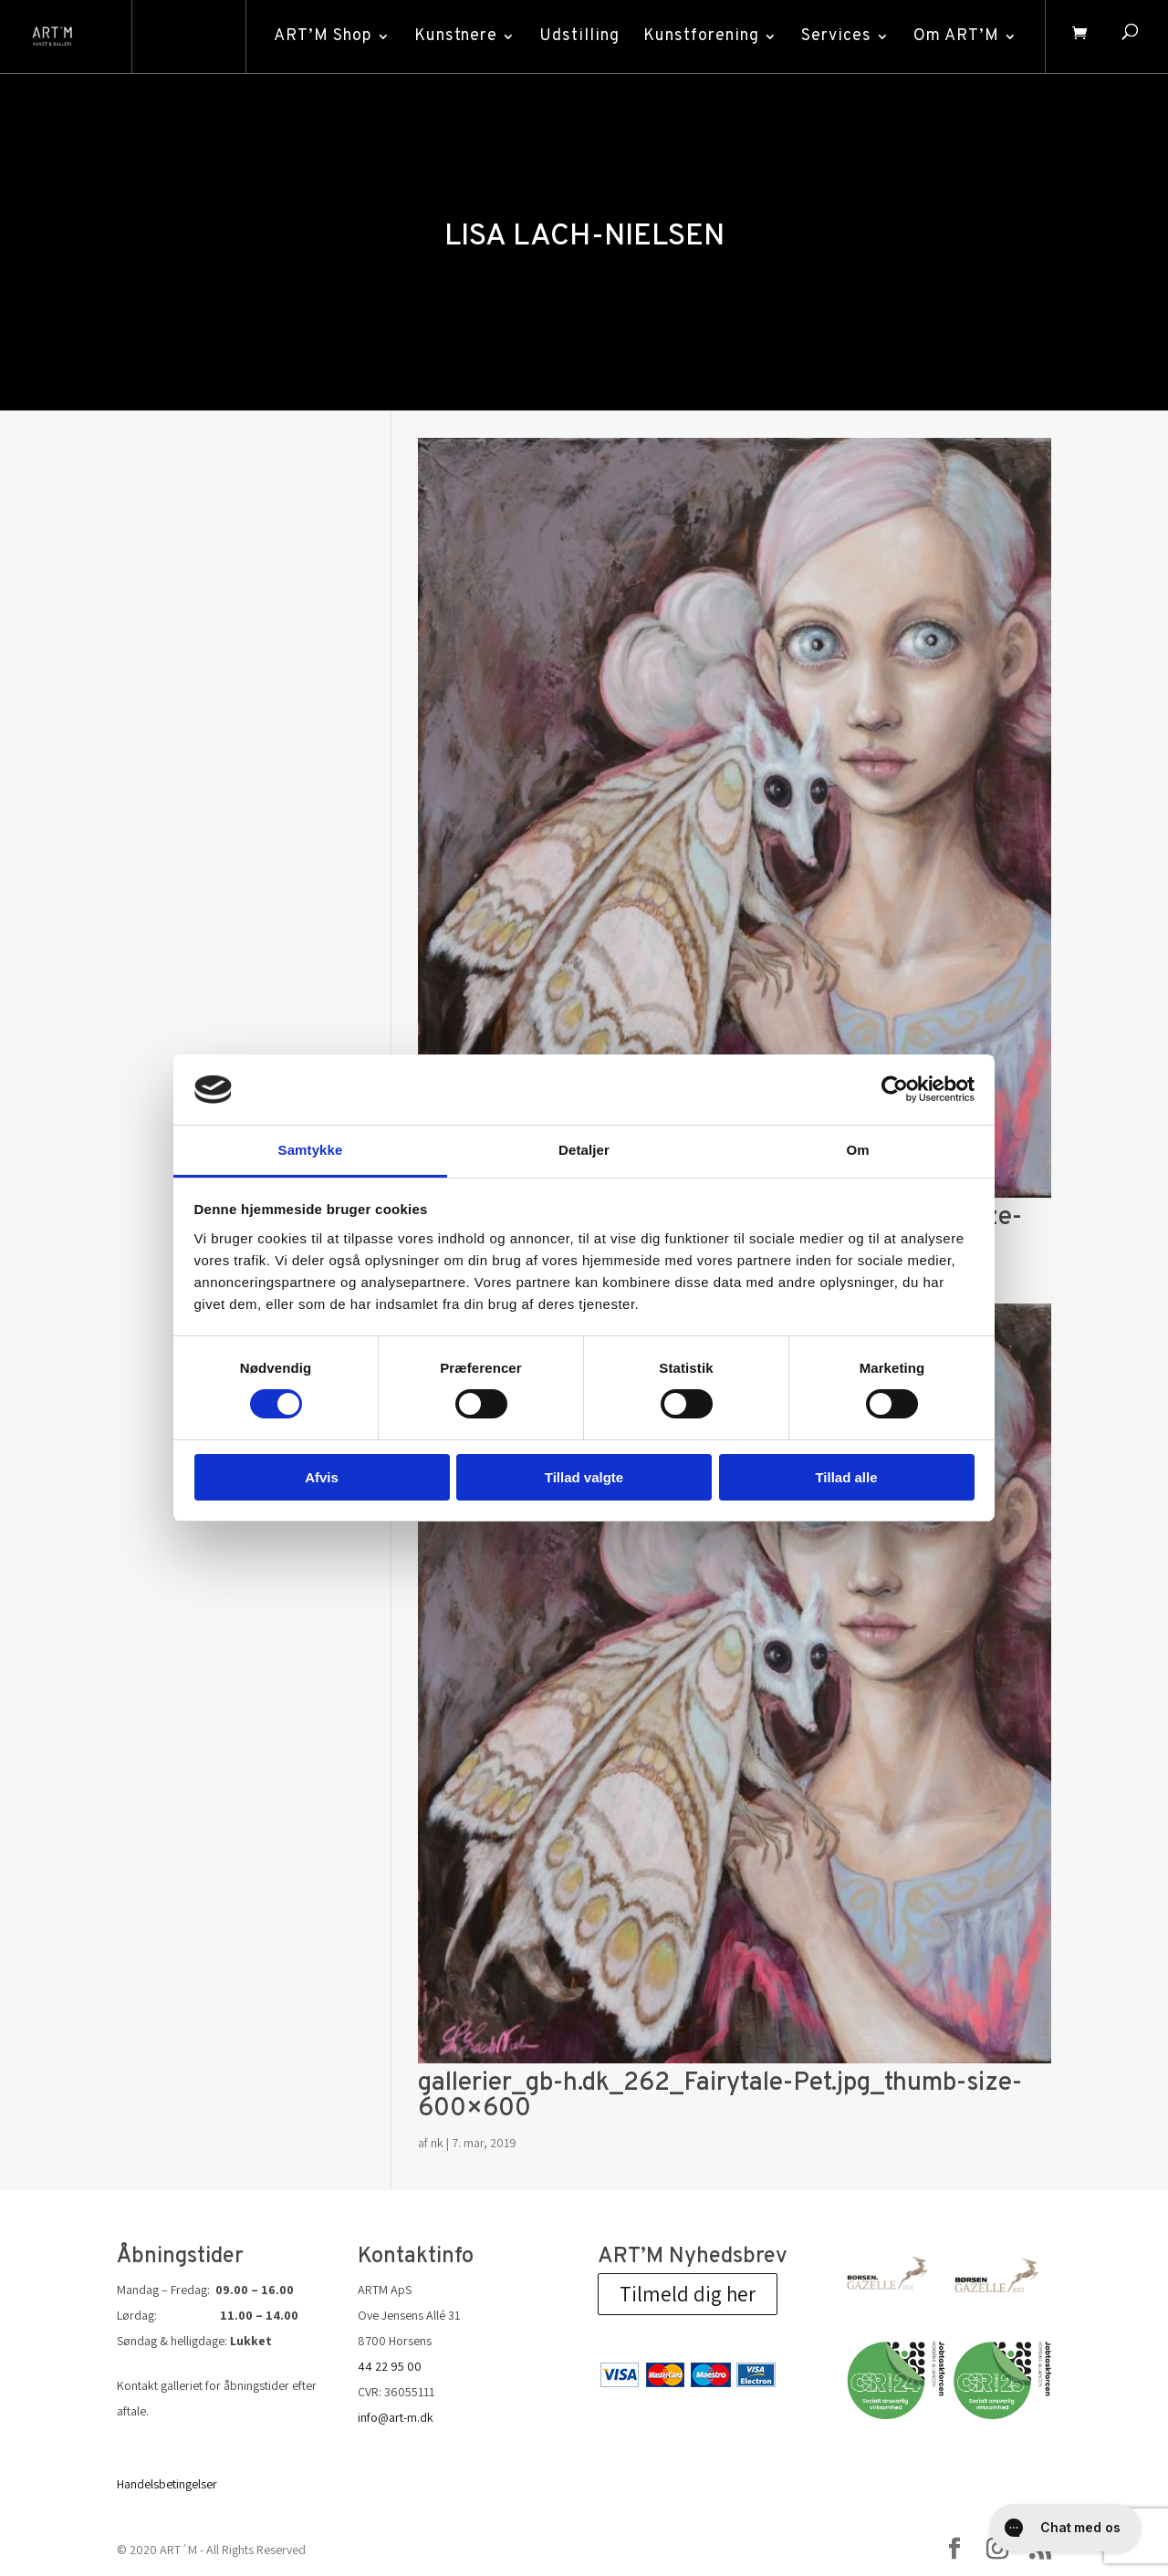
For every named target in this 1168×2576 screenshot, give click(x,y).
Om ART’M (954, 36)
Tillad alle (846, 1477)
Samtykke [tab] (310, 1150)
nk (437, 2143)
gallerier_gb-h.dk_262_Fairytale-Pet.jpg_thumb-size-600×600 (720, 2096)
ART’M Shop (321, 36)
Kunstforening (699, 36)
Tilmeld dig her (688, 2294)
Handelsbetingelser (167, 2484)
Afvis (322, 1477)
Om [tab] (857, 1150)
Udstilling (577, 36)
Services (834, 36)
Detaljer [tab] (584, 1150)
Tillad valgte (584, 1477)
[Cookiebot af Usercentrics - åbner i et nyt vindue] (895, 1089)
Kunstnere (453, 36)
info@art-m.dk (395, 2417)
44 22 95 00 (390, 2366)
